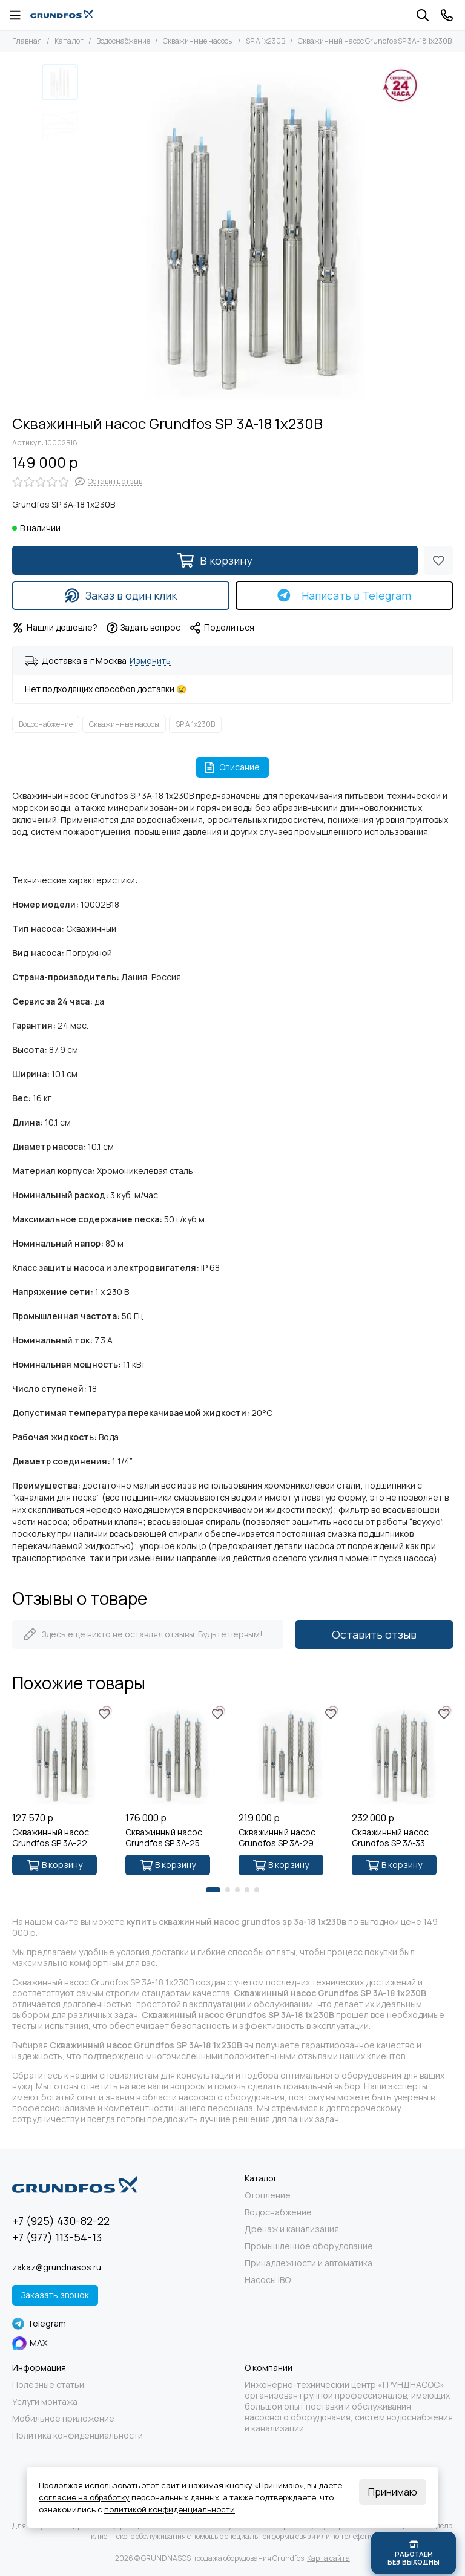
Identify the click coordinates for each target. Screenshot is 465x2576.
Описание (232, 767)
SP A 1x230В (265, 41)
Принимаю (392, 2492)
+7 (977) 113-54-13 (57, 2237)
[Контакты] (447, 15)
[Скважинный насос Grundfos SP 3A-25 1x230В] (175, 1755)
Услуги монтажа (45, 2401)
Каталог (69, 41)
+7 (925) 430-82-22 (61, 2220)
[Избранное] (438, 560)
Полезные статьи (48, 2384)
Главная (27, 41)
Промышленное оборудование (309, 2246)
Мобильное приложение (63, 2418)
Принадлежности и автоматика (308, 2263)
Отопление (268, 2195)
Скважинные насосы (198, 41)
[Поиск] (423, 15)
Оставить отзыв (374, 1634)
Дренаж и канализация (292, 2229)
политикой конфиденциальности (169, 2509)
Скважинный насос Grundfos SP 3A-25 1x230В (163, 1838)
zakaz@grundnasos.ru (56, 2267)
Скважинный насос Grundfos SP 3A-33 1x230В (390, 1838)
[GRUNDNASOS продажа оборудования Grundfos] (61, 15)
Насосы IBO (268, 2280)
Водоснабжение (123, 41)
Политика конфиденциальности (77, 2435)
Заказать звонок (55, 2295)
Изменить (150, 661)
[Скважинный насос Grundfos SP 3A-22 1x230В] (62, 1755)
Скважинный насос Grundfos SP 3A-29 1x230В (277, 1838)
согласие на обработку (84, 2497)
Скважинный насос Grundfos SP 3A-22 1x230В (50, 1838)
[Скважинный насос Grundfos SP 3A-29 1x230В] (289, 1755)
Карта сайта (328, 2558)
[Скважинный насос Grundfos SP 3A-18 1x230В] (253, 233)
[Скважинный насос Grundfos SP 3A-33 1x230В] (402, 1755)
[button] (213, 1889)
